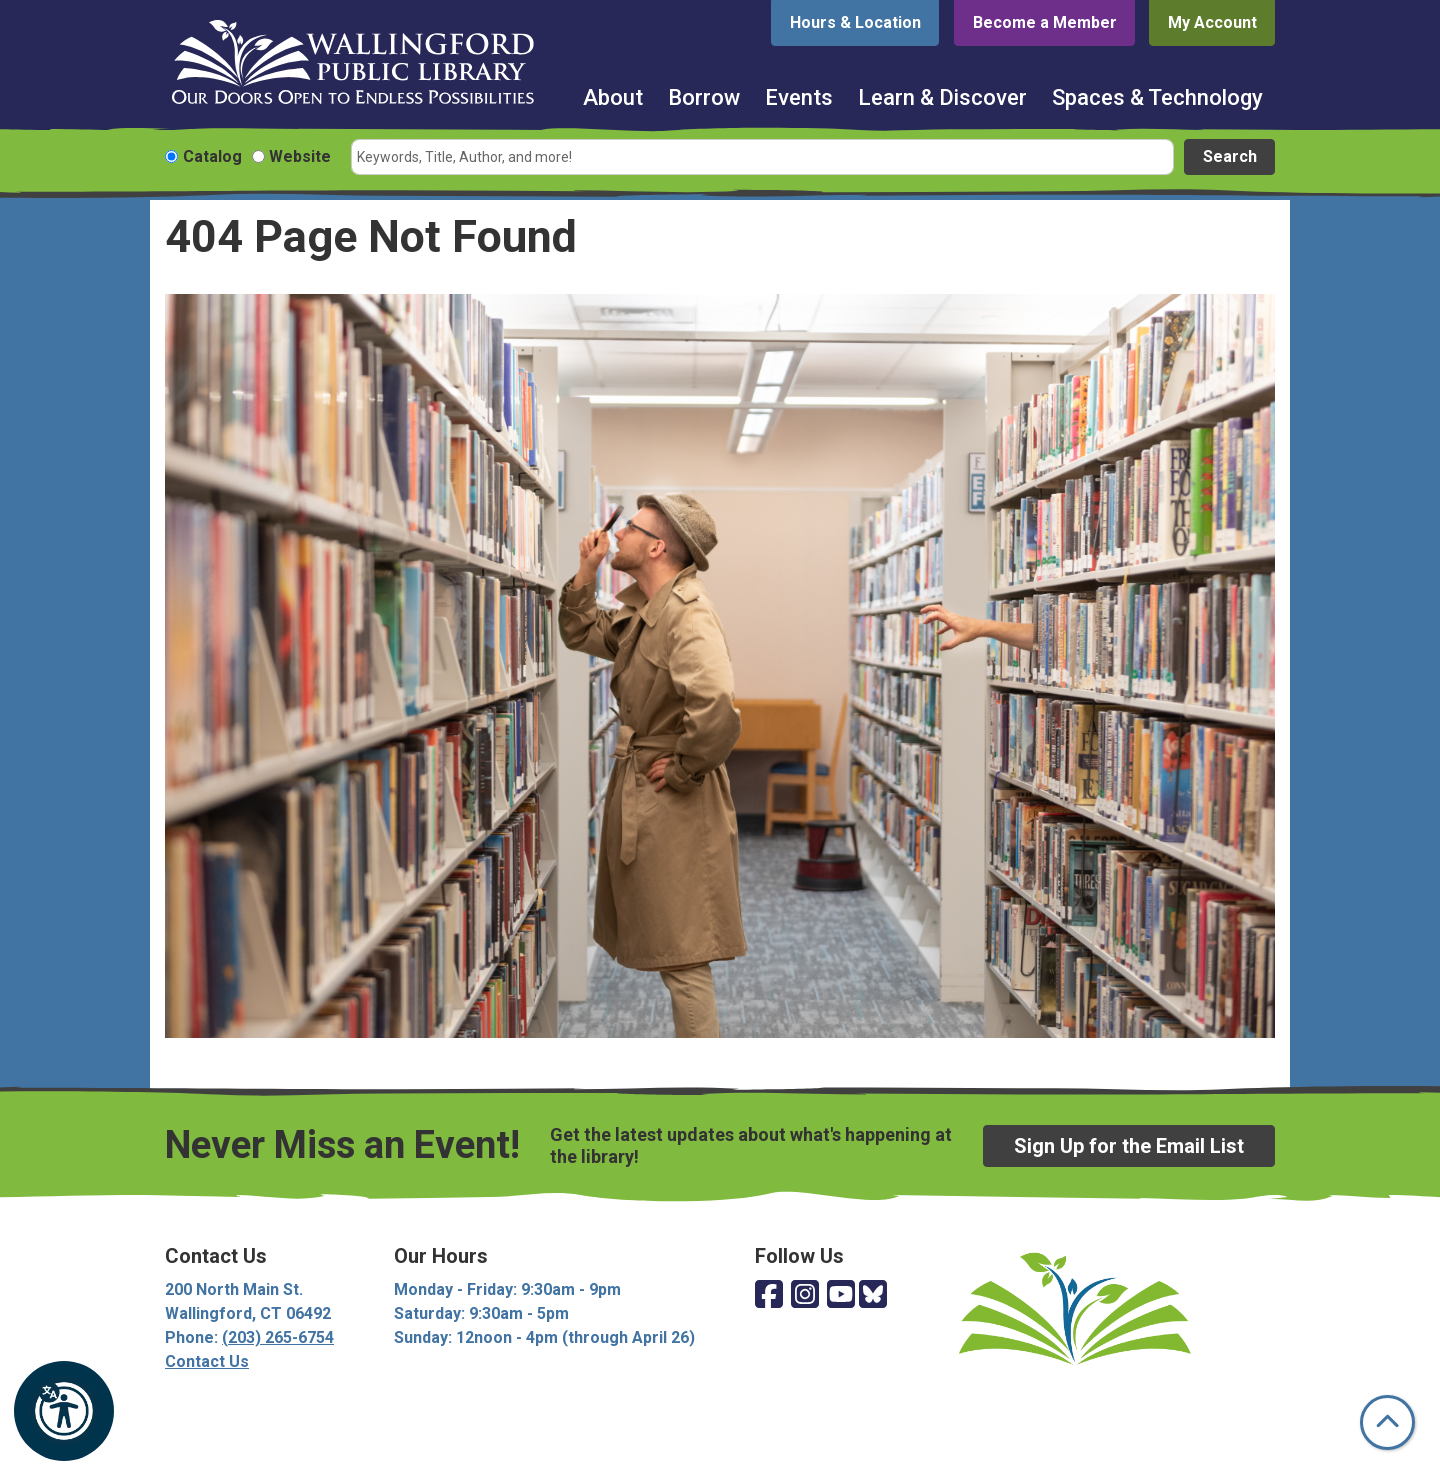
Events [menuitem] (799, 97)
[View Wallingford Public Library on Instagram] (805, 1295)
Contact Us (207, 1361)
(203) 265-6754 (278, 1337)
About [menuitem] (613, 97)
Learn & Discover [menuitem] (942, 97)
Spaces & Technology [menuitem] (1157, 97)
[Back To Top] (1387, 1422)
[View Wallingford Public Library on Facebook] (769, 1295)
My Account (1212, 22)
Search (1230, 156)
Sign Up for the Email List (1129, 1146)
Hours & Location (855, 22)
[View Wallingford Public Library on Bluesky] (873, 1295)
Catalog (212, 156)
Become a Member (1045, 22)
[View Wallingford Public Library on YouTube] (841, 1295)
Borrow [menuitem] (704, 97)
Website (300, 156)
